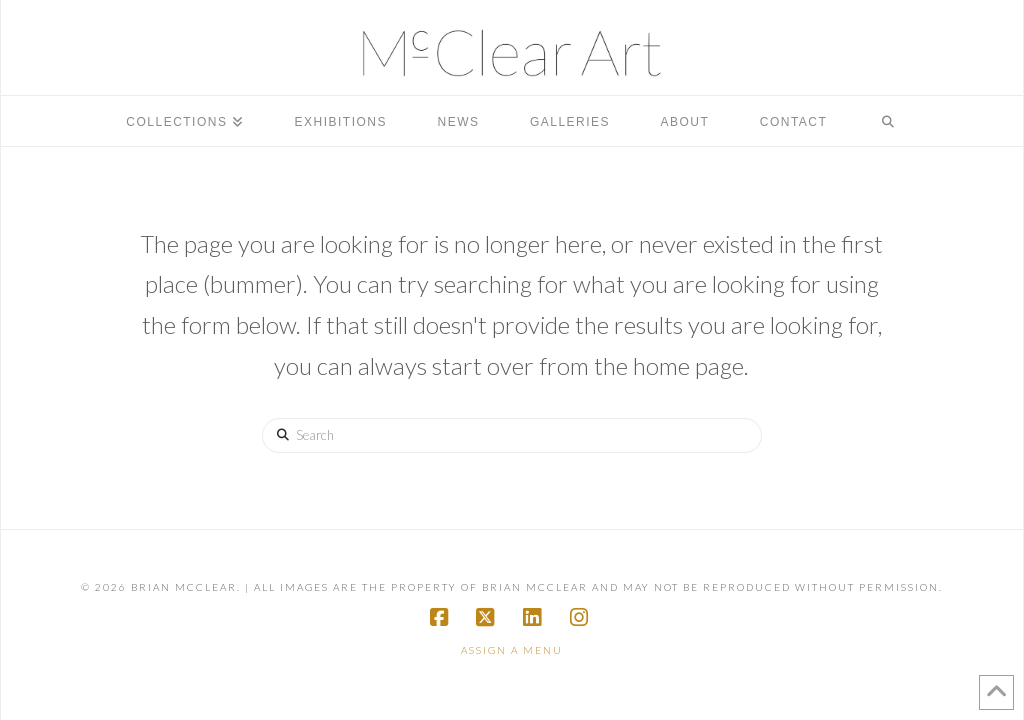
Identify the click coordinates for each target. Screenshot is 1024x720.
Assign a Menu (512, 650)
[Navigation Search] (888, 121)
